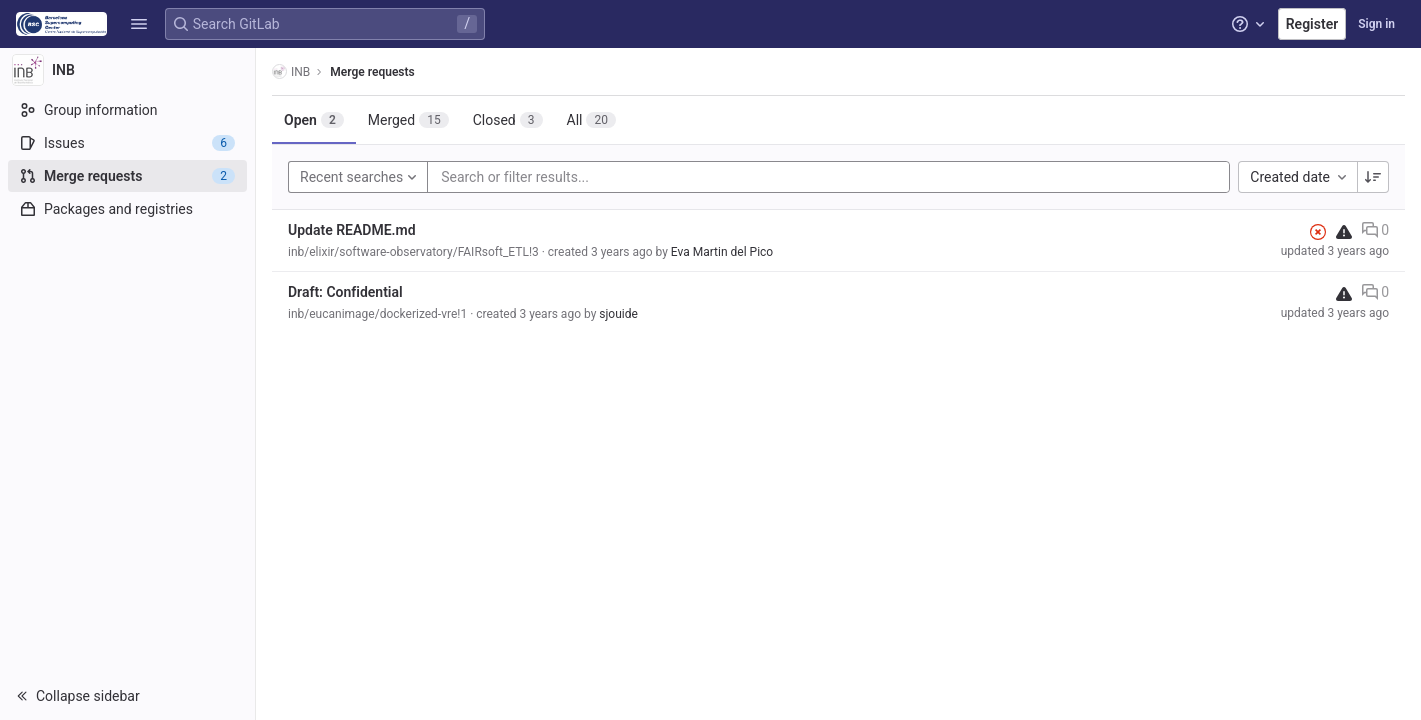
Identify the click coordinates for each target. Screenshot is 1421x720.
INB (291, 71)
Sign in (1376, 24)
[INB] (128, 70)
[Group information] (127, 110)
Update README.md (352, 230)
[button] (139, 24)
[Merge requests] (127, 176)
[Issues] (127, 143)
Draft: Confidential (345, 292)
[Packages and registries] (127, 209)
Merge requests (372, 72)
